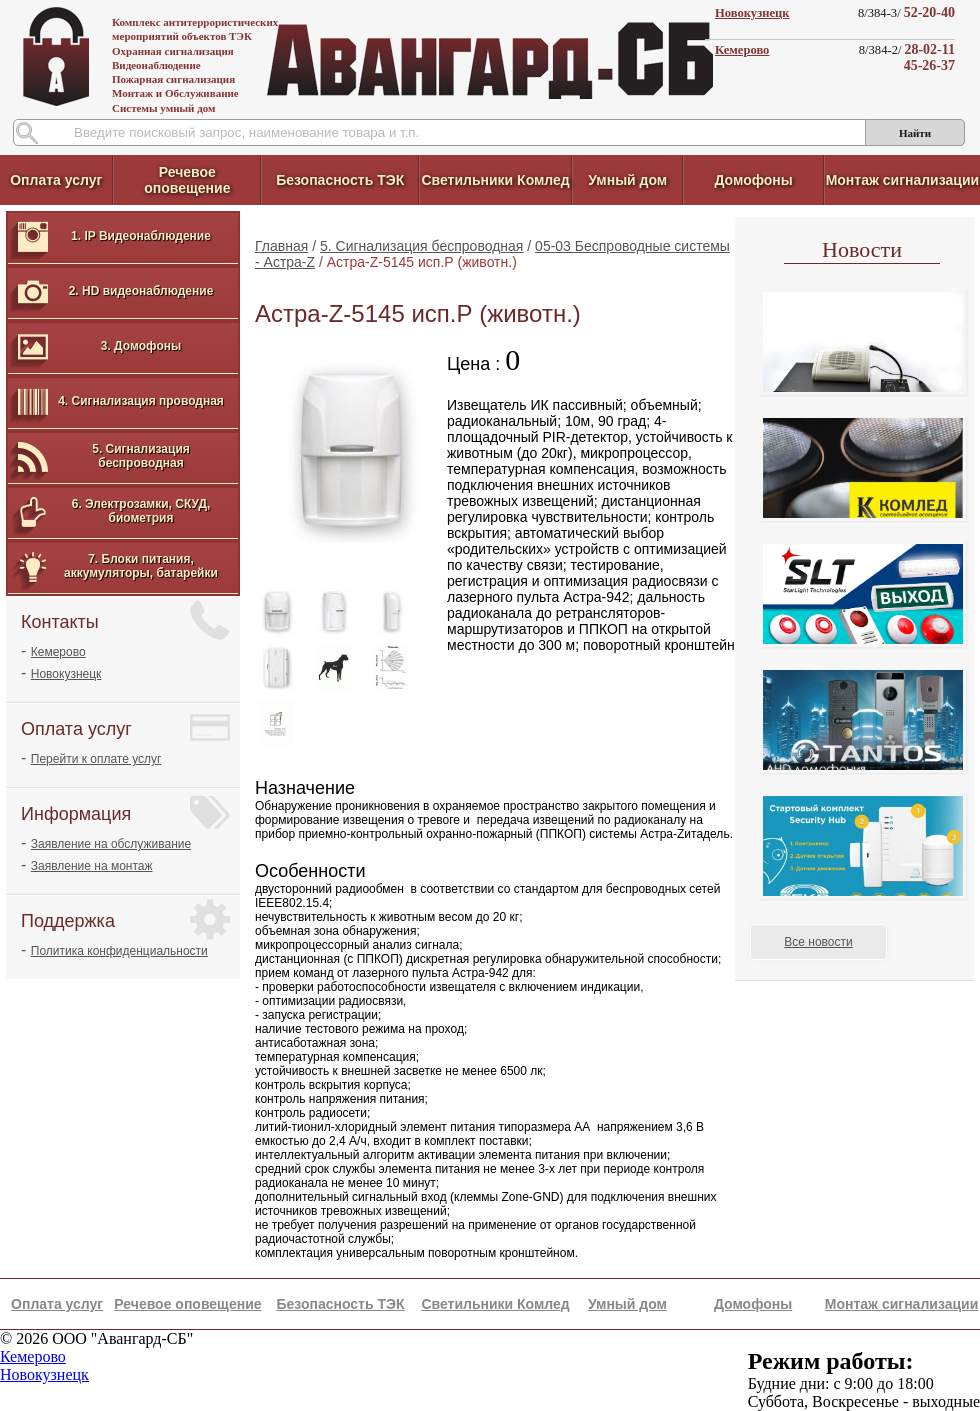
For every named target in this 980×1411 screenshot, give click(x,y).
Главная (281, 246)
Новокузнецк (752, 13)
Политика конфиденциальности (119, 951)
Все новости (818, 942)
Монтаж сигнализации (902, 180)
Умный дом (627, 180)
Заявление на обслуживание (111, 844)
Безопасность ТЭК (340, 180)
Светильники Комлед (495, 180)
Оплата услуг (56, 180)
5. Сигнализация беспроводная (421, 246)
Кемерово (742, 50)
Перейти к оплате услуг (96, 759)
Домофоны (753, 180)
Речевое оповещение (187, 180)
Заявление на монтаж (92, 866)
